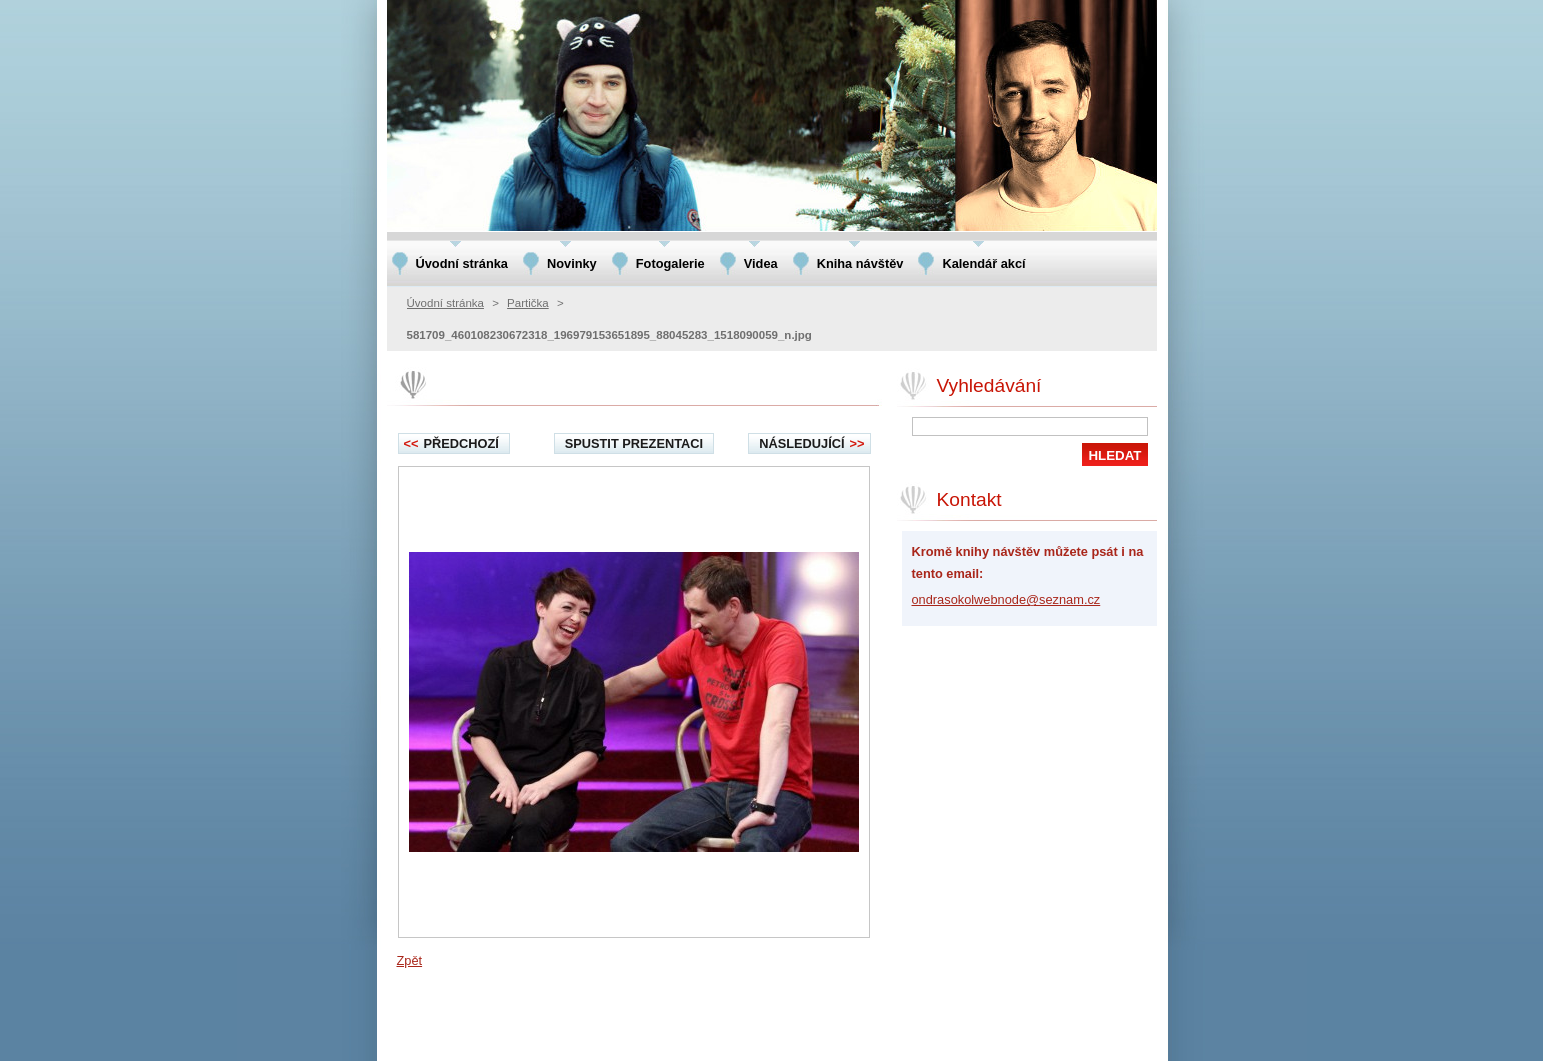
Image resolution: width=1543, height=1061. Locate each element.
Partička (528, 303)
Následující (811, 443)
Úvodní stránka (445, 303)
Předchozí (451, 443)
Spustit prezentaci (634, 443)
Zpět (410, 960)
